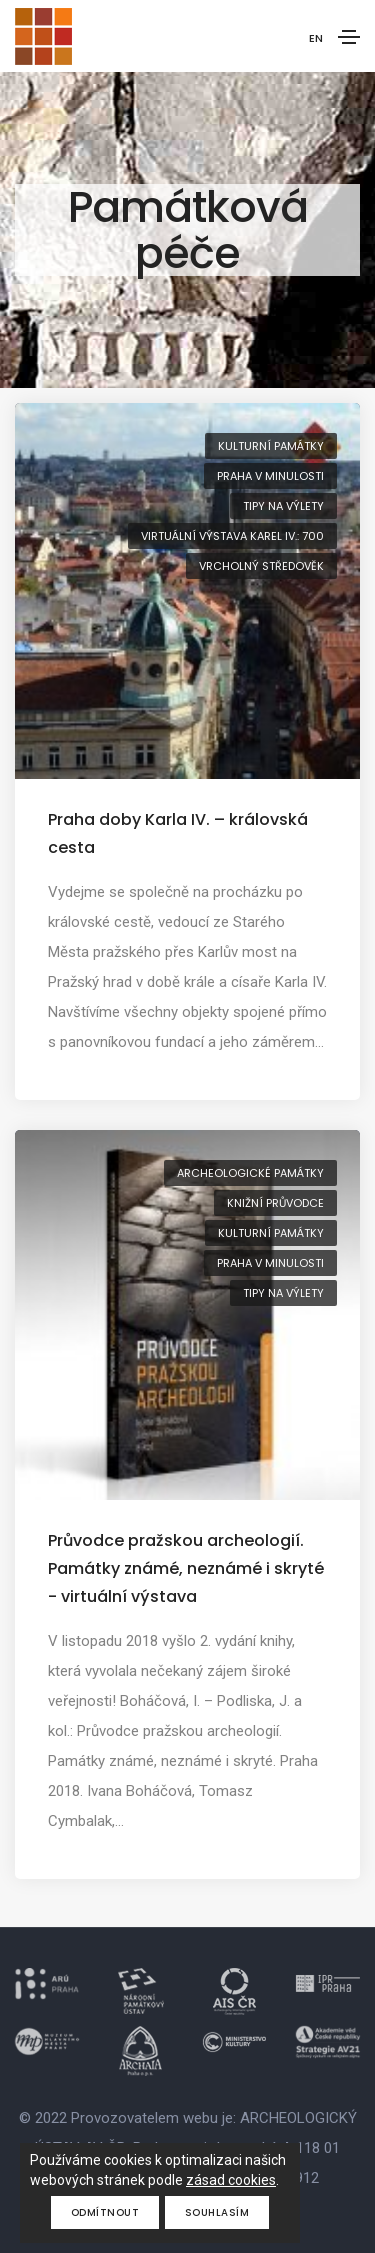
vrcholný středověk (261, 566)
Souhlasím (217, 2212)
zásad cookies (231, 2180)
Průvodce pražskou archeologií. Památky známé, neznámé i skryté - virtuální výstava (186, 1568)
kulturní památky (271, 446)
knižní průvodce (275, 1203)
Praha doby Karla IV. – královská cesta (178, 833)
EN (316, 38)
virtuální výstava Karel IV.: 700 (232, 536)
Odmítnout (105, 2212)
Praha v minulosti (270, 476)
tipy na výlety (283, 506)
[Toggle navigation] (349, 37)
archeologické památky (250, 1173)
